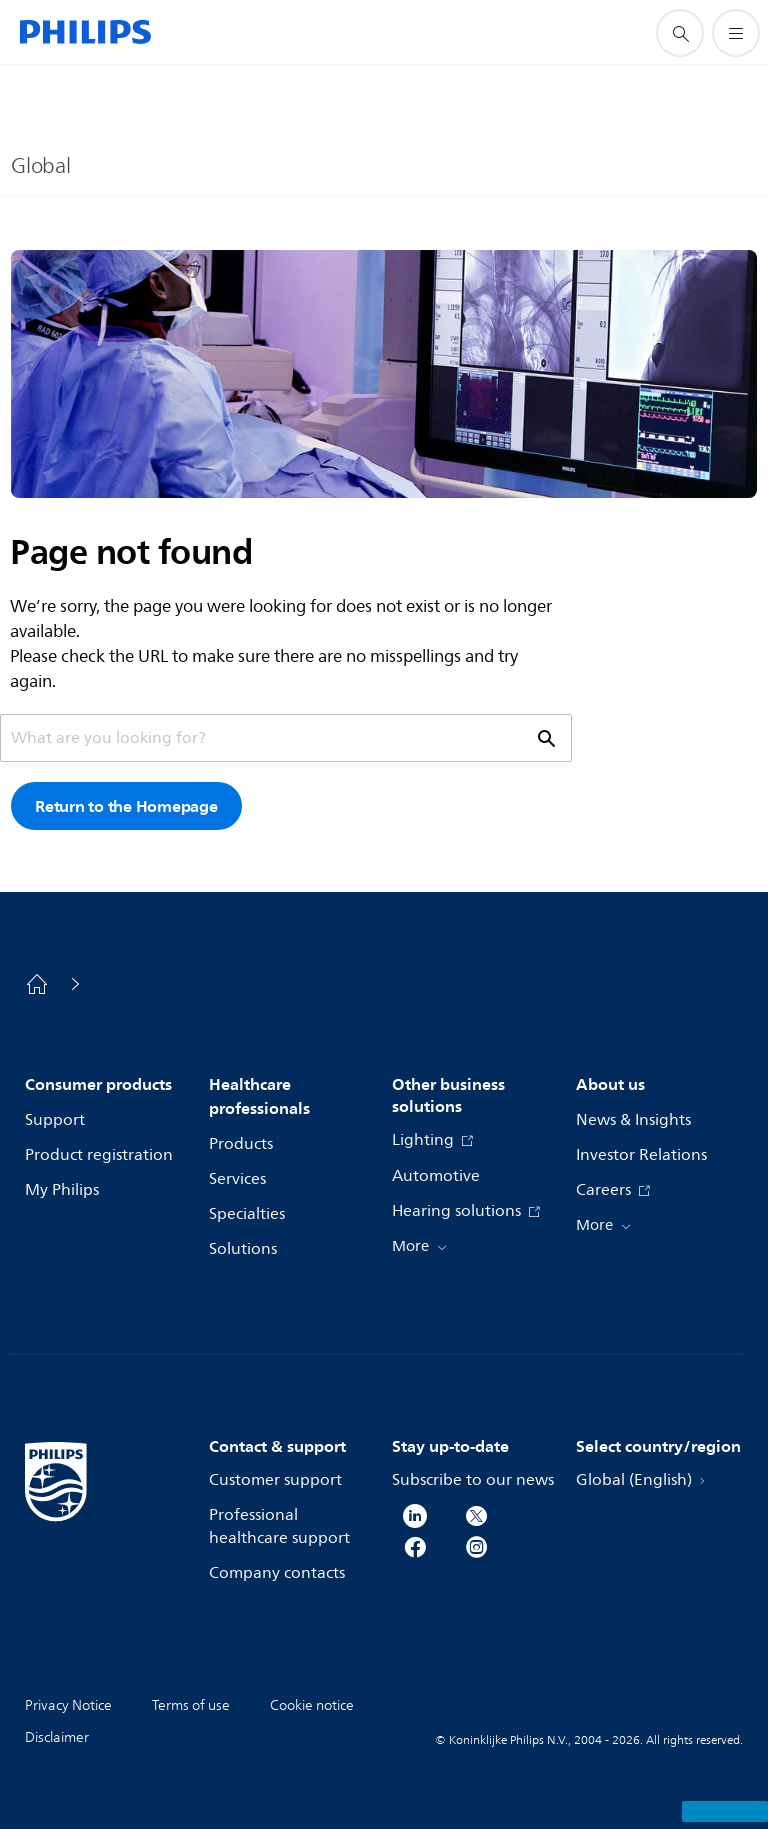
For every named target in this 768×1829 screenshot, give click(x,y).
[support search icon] (680, 33)
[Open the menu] (736, 33)
